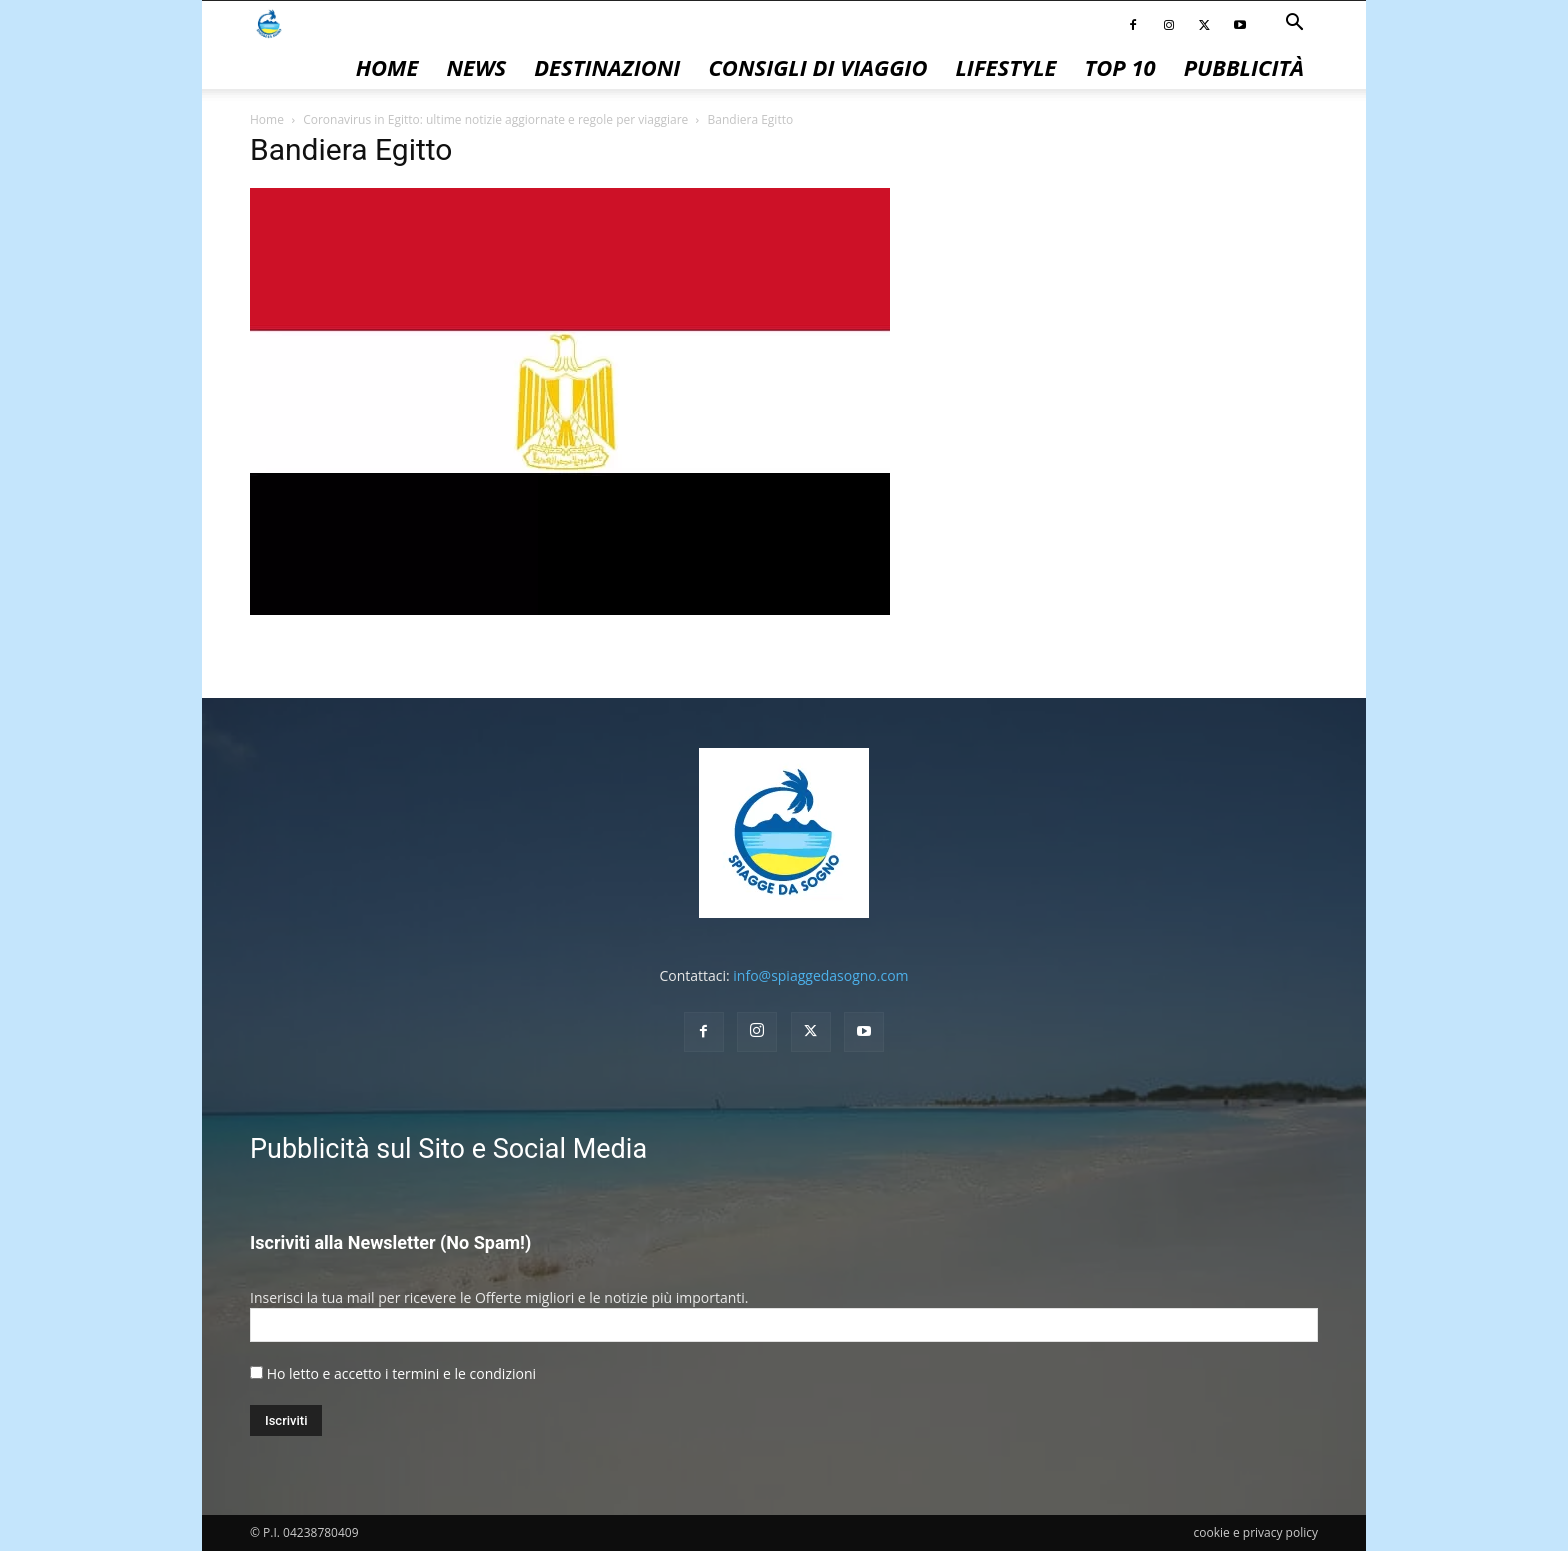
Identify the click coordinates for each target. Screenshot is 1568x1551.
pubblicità (1244, 67)
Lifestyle (1005, 67)
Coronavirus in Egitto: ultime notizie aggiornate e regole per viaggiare (495, 119)
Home (387, 67)
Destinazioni (607, 67)
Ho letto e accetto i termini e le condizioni (401, 1373)
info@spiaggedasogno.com (820, 975)
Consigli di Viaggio (817, 67)
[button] (1294, 24)
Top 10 (1120, 67)
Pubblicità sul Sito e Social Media (448, 1149)
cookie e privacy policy (1256, 1532)
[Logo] (269, 22)
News (476, 67)
